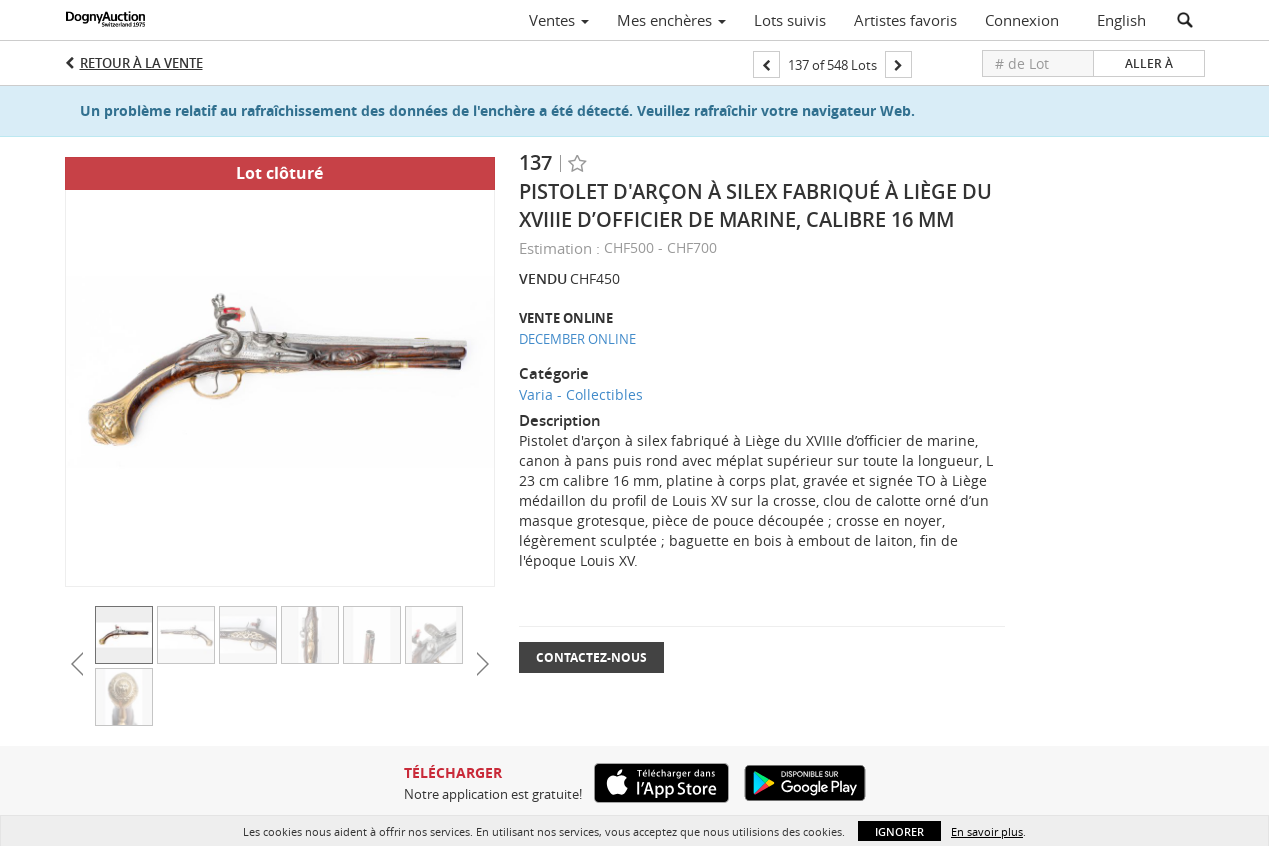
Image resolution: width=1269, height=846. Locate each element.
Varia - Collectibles (581, 394)
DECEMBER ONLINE (577, 339)
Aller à (1149, 63)
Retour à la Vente (141, 63)
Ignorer (899, 831)
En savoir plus (987, 831)
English (1121, 20)
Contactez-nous (591, 657)
